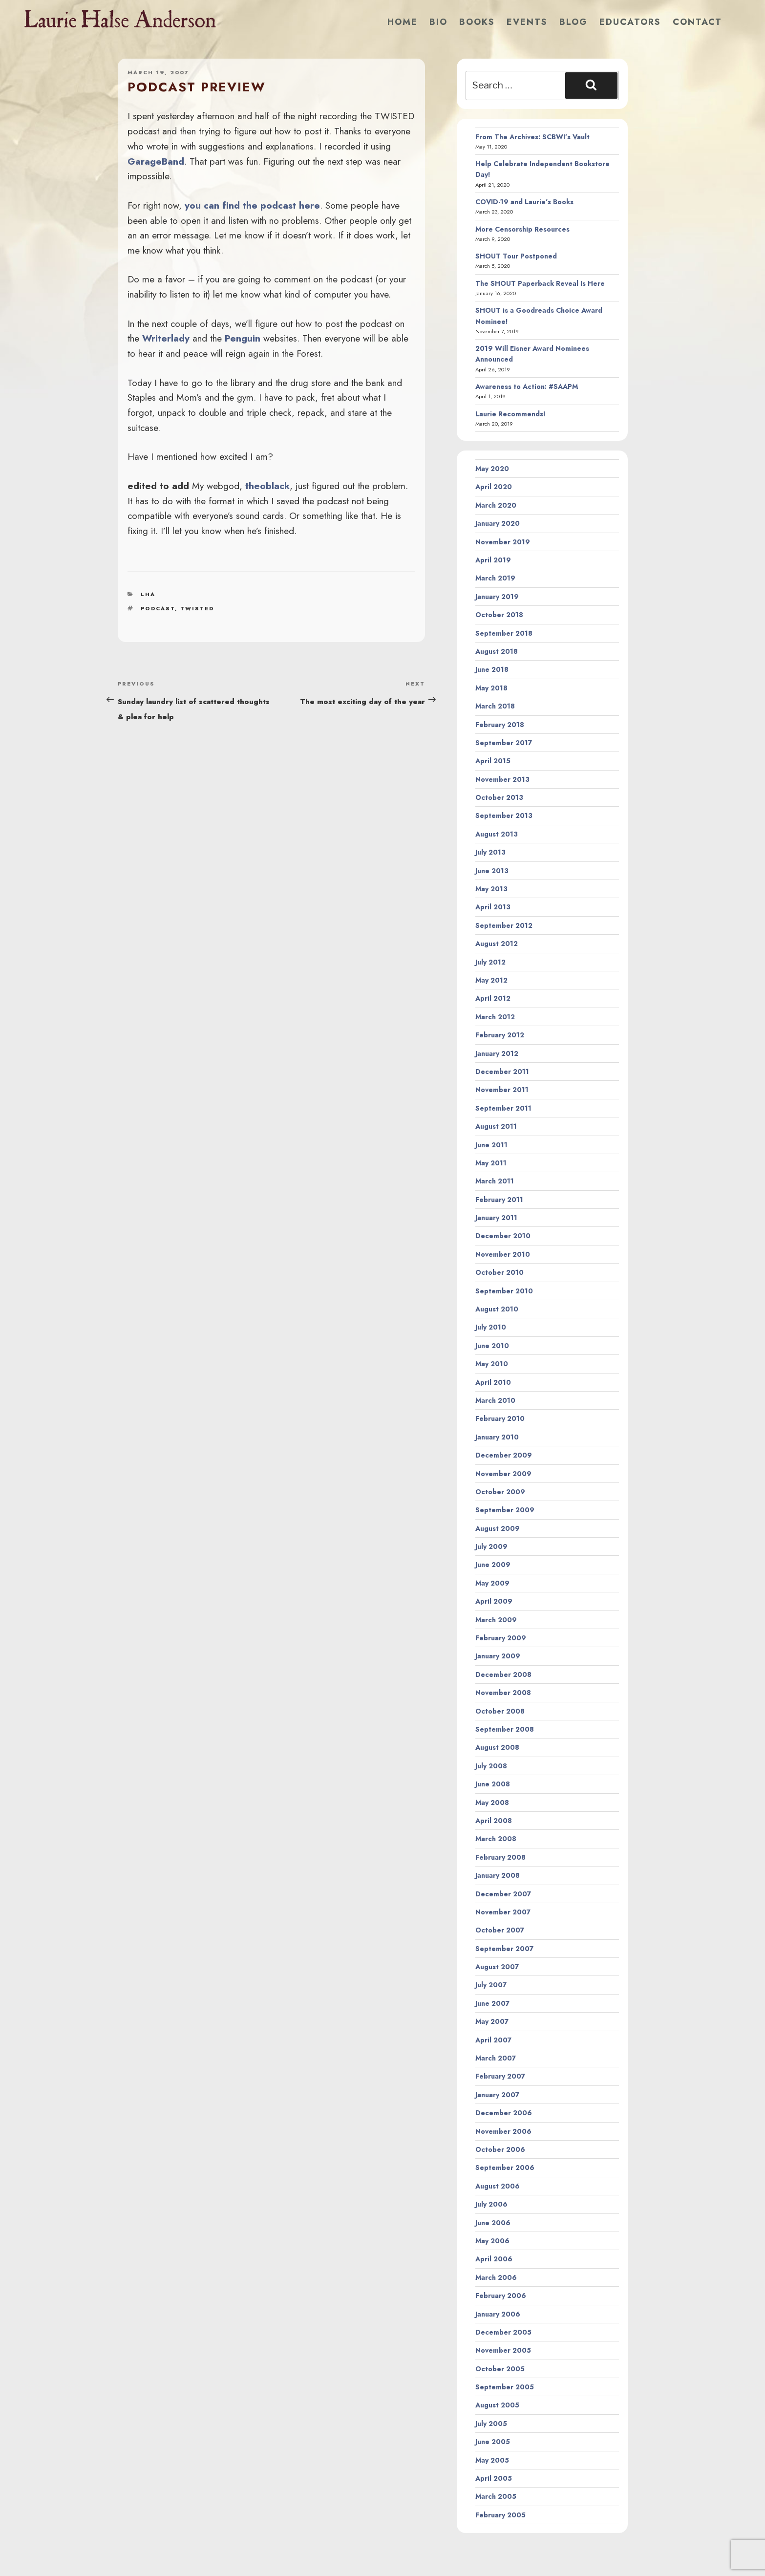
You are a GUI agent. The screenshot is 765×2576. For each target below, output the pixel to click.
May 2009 (492, 1583)
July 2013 (490, 852)
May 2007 (492, 2021)
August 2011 (496, 1126)
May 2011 (491, 1163)
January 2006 (497, 2314)
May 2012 (491, 980)
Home (402, 22)
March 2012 (495, 1017)
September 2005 (504, 2387)
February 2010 (500, 1418)
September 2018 (503, 633)
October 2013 (499, 797)
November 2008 (503, 1692)
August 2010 (496, 1309)
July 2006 (491, 2204)
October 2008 (500, 1711)
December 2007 (503, 1894)
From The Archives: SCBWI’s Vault (532, 137)
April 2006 (493, 2259)
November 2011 (502, 1090)
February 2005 (500, 2515)
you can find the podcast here (252, 205)
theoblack (267, 486)
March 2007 (495, 2058)
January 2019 (497, 596)
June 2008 (492, 1784)
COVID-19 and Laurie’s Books (524, 202)
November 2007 (503, 1912)
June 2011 (491, 1145)
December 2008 (503, 1674)
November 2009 (503, 1474)
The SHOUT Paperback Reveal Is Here (540, 283)
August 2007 (497, 1967)
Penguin (242, 338)
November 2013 (502, 779)
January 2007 (497, 2095)
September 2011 (503, 1108)
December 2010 (503, 1236)
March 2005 (495, 2496)
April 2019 (493, 560)
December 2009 (503, 1455)
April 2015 (492, 761)
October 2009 (500, 1492)
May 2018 (491, 688)
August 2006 (497, 2186)
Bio (438, 22)
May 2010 (491, 1364)
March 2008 (495, 1839)
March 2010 (495, 1400)
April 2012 (492, 998)
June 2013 (492, 871)
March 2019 (495, 578)
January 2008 (497, 1875)
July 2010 (490, 1327)
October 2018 (499, 615)
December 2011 (502, 1071)
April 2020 (493, 487)
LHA (148, 594)
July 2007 (491, 1985)
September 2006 (504, 2167)
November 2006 (503, 2131)
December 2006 (503, 2113)
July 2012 (490, 962)
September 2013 (503, 815)
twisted (197, 608)
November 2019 (502, 542)
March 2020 (495, 505)
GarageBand (156, 161)
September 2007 (504, 1948)
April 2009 (493, 1601)
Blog (573, 22)
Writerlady (166, 338)
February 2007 (500, 2076)
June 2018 (492, 669)
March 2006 (496, 2277)
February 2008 (500, 1857)
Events (527, 22)
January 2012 (496, 1053)
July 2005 (491, 2423)
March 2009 (496, 1620)
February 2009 (500, 1638)
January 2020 (497, 523)
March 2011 (494, 1181)
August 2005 (497, 2405)
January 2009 (497, 1656)
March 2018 (495, 706)
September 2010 (504, 1291)
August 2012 (496, 943)
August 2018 (496, 651)
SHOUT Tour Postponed (516, 256)
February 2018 (499, 725)
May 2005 (492, 2460)
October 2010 (499, 1272)
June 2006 (492, 2223)
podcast (158, 608)
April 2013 (492, 907)
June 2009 (492, 1564)
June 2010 (492, 1346)
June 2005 (492, 2442)
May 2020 (492, 468)
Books (477, 22)
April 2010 (493, 1382)
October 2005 (500, 2369)
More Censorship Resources (522, 229)
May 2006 (492, 2241)
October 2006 (500, 2149)
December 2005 (503, 2332)
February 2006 (500, 2295)
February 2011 (499, 1199)
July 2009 (491, 1546)
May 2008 (492, 1802)
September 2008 (504, 1729)
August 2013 (496, 834)
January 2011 (496, 1218)
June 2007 (492, 2003)
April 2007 (493, 2040)
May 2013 (491, 889)
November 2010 (502, 1254)
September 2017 (503, 743)
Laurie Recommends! (510, 414)
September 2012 (503, 925)
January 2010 (497, 1437)
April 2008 (493, 1820)
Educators (630, 22)
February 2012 (499, 1035)
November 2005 (503, 2350)
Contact (697, 22)
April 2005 (493, 2478)
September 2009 (504, 1510)
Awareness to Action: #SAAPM (526, 386)
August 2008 (497, 1747)
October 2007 (499, 1930)
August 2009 (497, 1528)
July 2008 (491, 1766)
